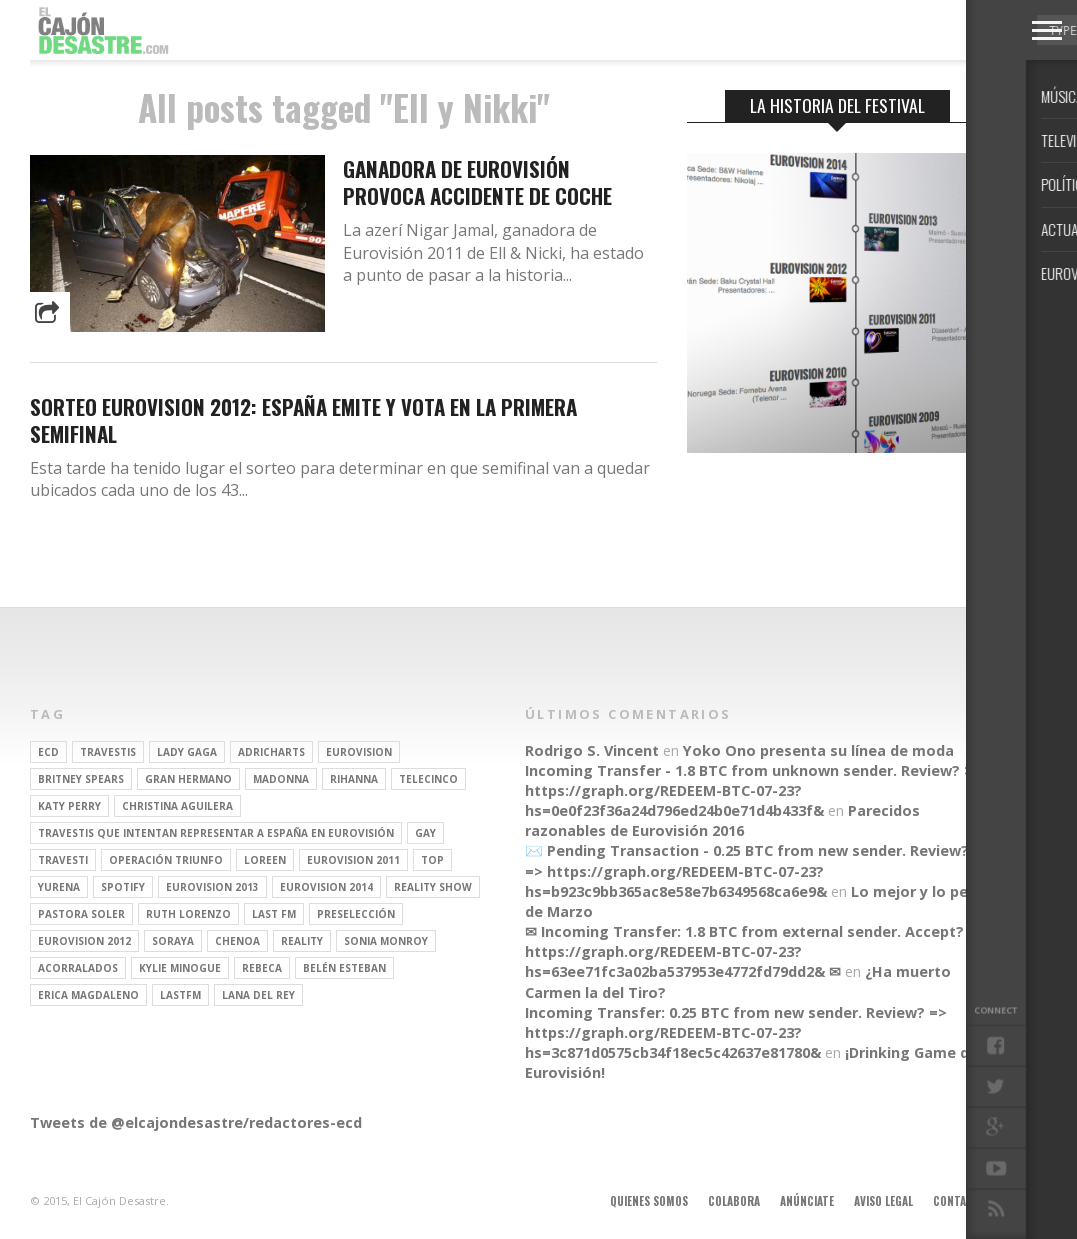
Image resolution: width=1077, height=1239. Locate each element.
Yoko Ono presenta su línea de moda (818, 750)
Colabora (734, 1201)
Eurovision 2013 (212, 887)
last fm (274, 914)
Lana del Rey (258, 995)
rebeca (262, 968)
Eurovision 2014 (326, 887)
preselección (356, 914)
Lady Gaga (187, 752)
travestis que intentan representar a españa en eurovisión (216, 833)
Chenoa (237, 941)
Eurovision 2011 (353, 860)
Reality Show (433, 887)
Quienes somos (649, 1201)
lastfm (180, 995)
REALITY (302, 941)
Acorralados (78, 968)
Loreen (265, 860)
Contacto (960, 1201)
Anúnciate (807, 1201)
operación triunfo (166, 860)
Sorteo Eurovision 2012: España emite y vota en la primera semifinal (303, 420)
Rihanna (354, 779)
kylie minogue (180, 968)
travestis (108, 752)
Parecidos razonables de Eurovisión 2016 (722, 820)
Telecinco (428, 779)
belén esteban (344, 968)
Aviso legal (883, 1201)
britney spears (81, 779)
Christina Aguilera (177, 806)
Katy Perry (69, 806)
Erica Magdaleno (88, 995)
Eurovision (359, 752)
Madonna (281, 779)
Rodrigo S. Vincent (592, 750)
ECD (48, 752)
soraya (173, 941)
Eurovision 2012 (84, 941)
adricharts (271, 752)
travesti (63, 860)
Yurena (59, 887)
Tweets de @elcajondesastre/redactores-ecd (196, 1122)
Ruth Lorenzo (188, 914)
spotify (123, 887)
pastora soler (81, 914)
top (432, 860)
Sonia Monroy (386, 941)
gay (425, 833)
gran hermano (188, 779)
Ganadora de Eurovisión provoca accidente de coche (477, 182)
